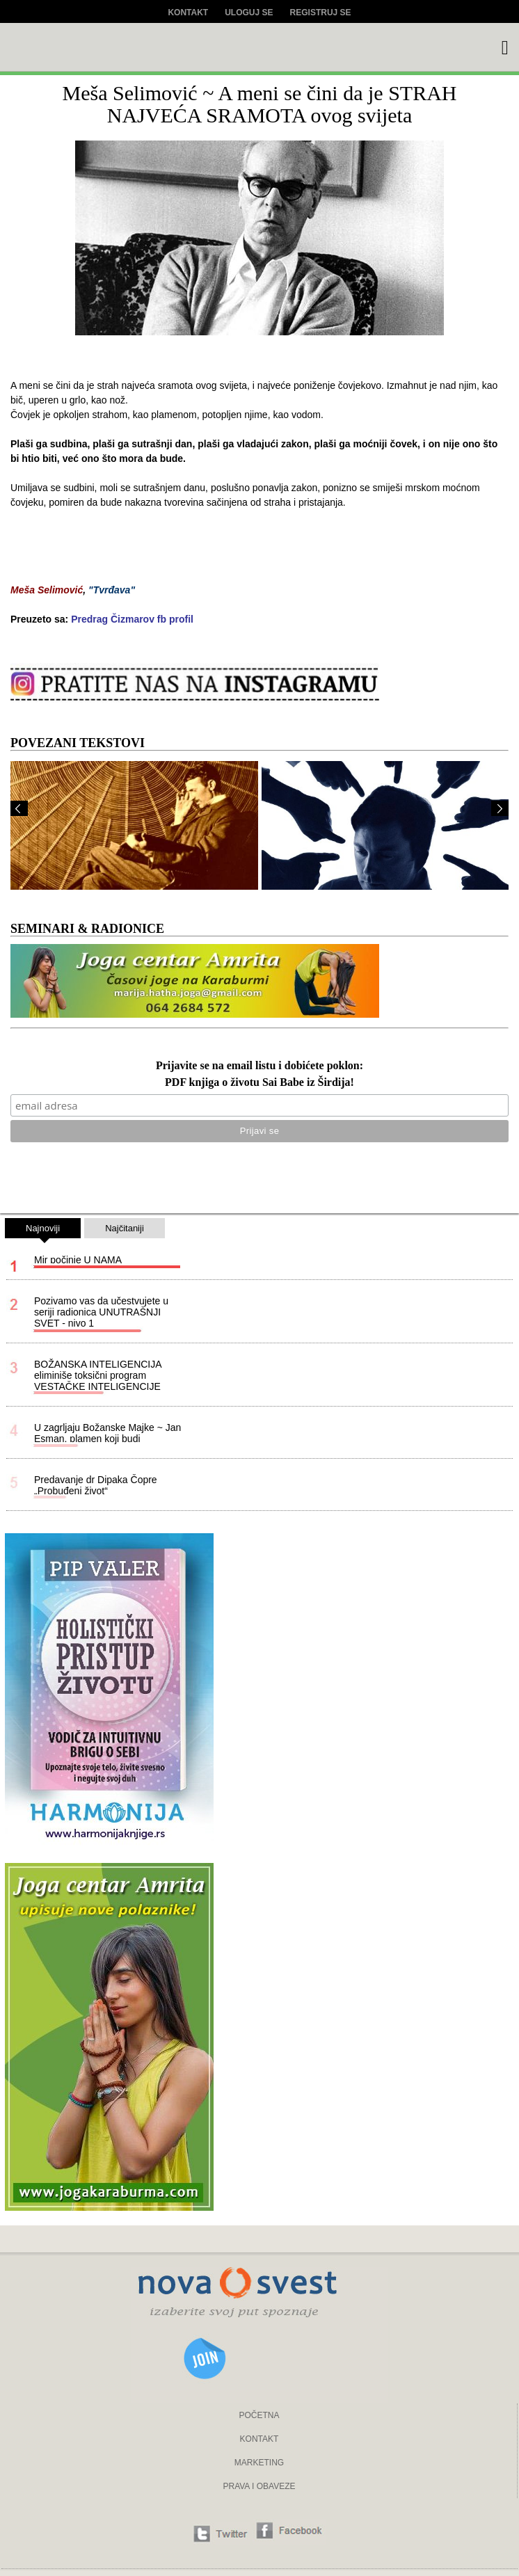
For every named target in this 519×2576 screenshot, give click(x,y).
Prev (19, 808)
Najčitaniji (124, 1228)
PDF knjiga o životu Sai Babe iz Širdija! (259, 1083)
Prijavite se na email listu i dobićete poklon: (259, 1066)
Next (500, 808)
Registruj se (320, 12)
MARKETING (259, 2462)
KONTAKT (259, 2439)
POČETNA (259, 2415)
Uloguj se (249, 12)
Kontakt (188, 12)
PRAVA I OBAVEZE (259, 2486)
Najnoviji (43, 1230)
